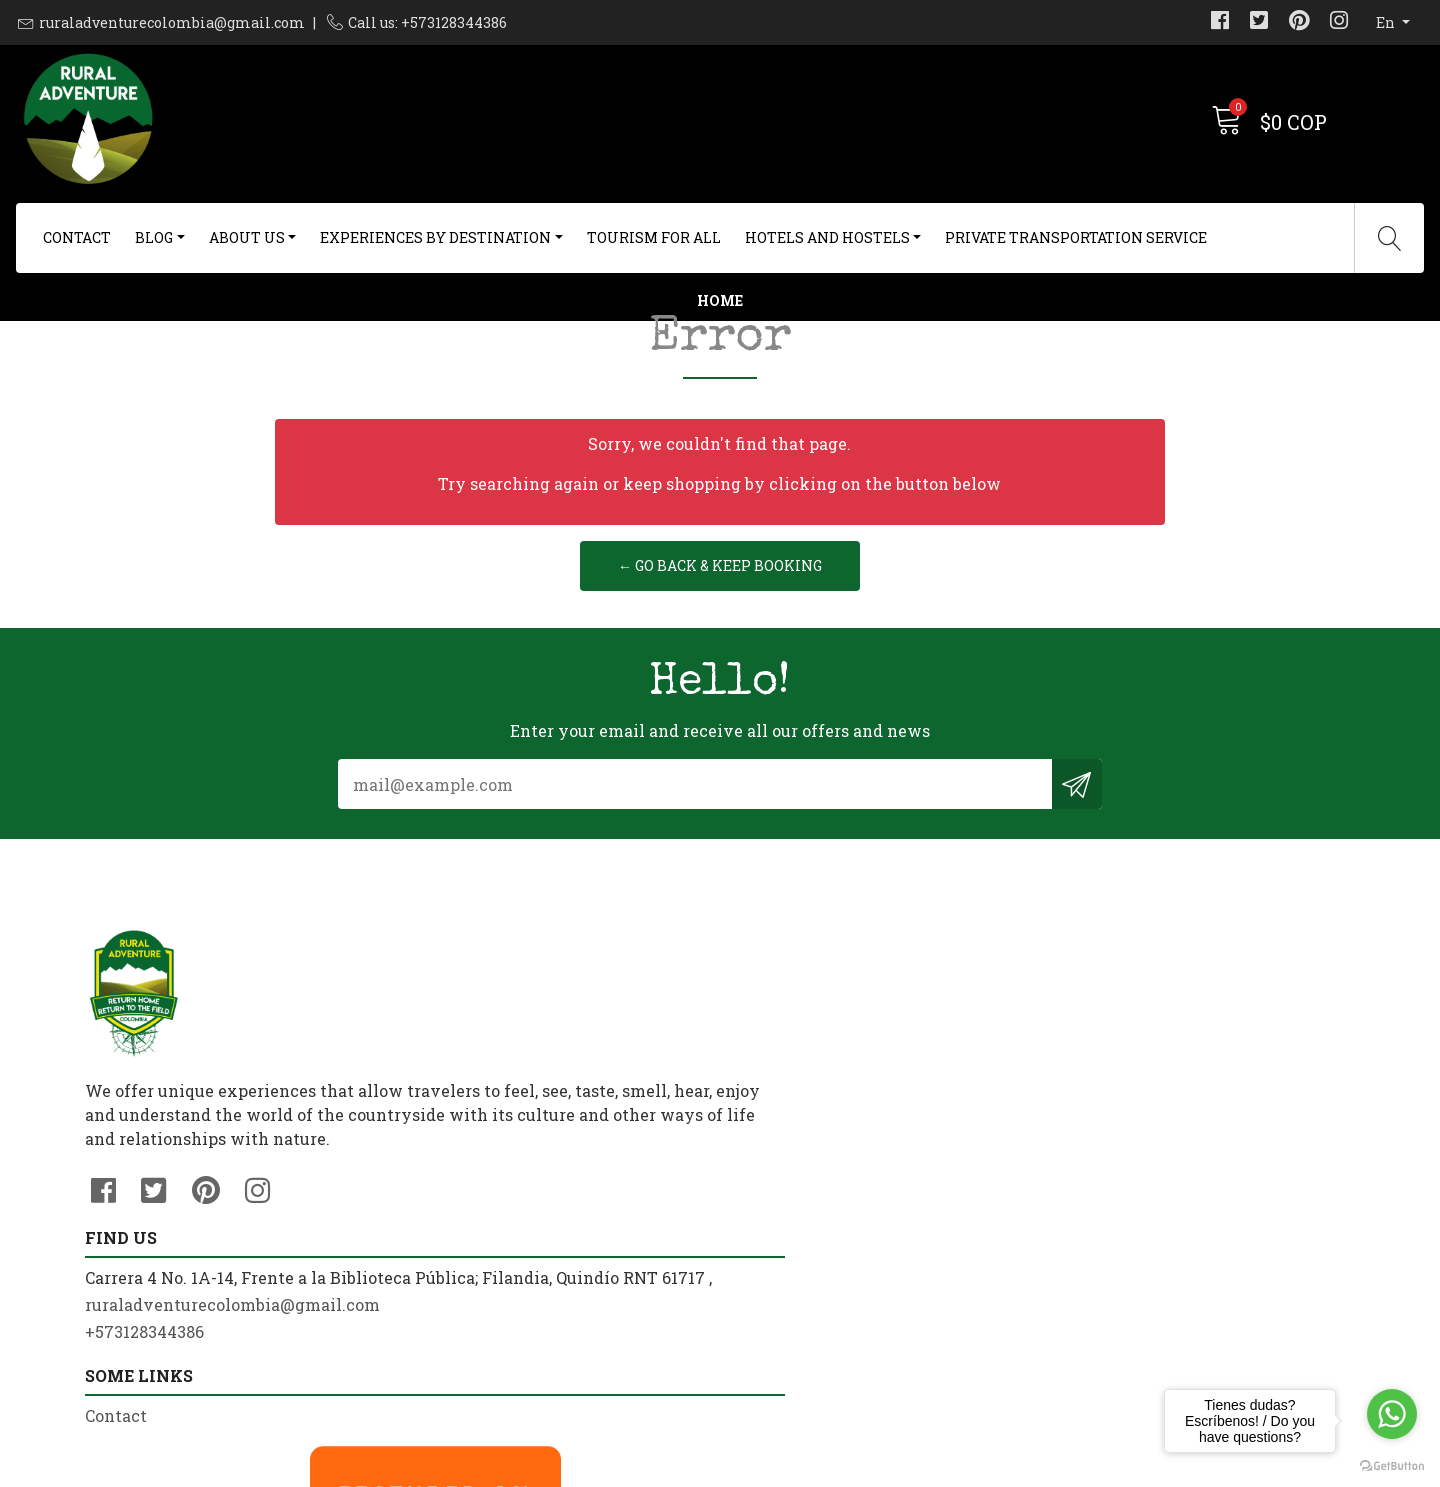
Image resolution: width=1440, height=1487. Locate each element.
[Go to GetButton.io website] (1392, 1466)
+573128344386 (469, 1228)
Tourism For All (654, 237)
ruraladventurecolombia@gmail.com (172, 22)
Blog (154, 237)
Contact (77, 237)
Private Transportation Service (1076, 237)
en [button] (1387, 22)
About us (247, 237)
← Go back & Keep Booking (720, 676)
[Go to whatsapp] (1392, 1414)
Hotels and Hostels (827, 237)
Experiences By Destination (435, 237)
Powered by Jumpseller (878, 1466)
